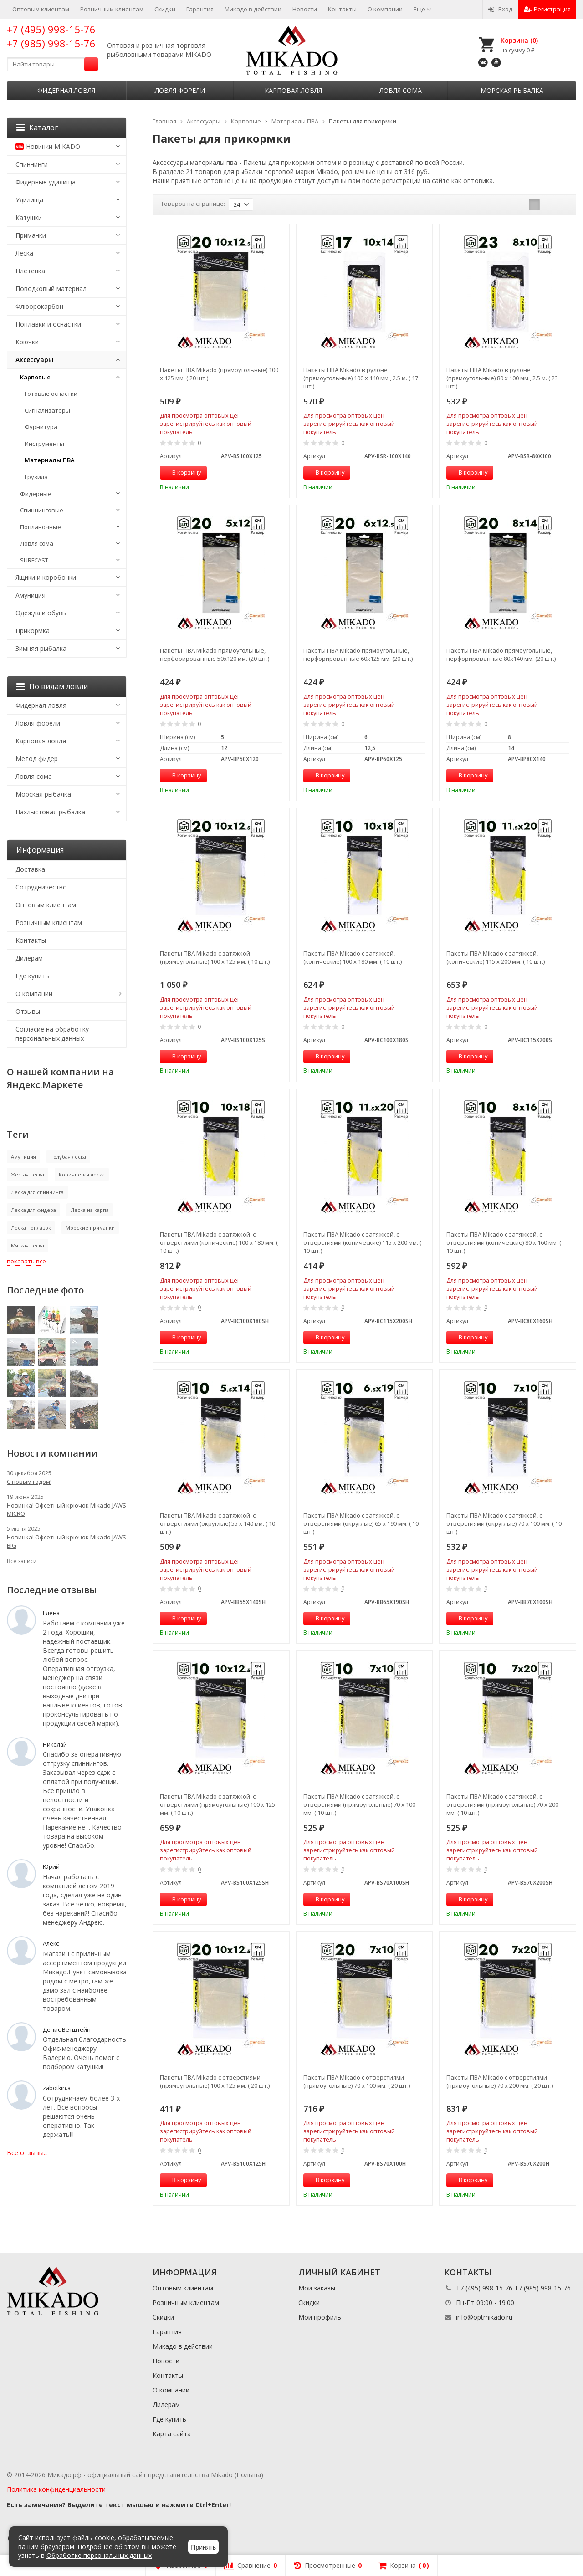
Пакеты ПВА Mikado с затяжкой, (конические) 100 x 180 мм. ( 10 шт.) (352, 957)
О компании (385, 9)
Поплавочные (40, 527)
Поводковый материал (51, 288)
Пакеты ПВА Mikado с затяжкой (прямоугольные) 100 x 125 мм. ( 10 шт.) (215, 957)
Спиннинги (31, 164)
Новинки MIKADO (47, 146)
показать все (26, 1261)
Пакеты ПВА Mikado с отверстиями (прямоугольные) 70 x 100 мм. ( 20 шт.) (356, 2081)
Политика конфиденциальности (56, 2489)
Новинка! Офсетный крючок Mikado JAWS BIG (66, 1541)
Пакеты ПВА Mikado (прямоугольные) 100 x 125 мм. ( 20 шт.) (219, 374)
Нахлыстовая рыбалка (50, 812)
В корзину (181, 472)
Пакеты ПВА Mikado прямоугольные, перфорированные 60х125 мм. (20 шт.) (358, 654)
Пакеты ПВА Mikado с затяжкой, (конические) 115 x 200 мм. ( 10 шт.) (495, 957)
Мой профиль (319, 2317)
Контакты (342, 9)
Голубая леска (68, 1156)
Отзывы (27, 1011)
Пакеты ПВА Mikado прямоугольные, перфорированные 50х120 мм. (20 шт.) (214, 654)
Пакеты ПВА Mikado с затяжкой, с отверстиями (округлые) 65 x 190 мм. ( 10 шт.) (361, 1523)
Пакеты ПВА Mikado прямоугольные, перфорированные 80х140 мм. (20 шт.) (501, 654)
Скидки (164, 9)
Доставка (30, 869)
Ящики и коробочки (45, 577)
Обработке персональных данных (99, 2555)
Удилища (29, 199)
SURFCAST (34, 560)
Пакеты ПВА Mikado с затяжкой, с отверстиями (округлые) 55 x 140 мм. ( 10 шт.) (217, 1523)
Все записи (22, 1561)
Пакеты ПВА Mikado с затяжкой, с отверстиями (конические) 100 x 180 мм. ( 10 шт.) (219, 1242)
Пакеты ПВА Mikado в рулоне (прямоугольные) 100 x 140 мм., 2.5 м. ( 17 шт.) (360, 378)
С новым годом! (29, 1481)
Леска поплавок (31, 1227)
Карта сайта (172, 2433)
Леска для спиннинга (37, 1192)
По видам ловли (52, 686)
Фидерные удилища (45, 182)
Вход (500, 9)
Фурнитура (41, 427)
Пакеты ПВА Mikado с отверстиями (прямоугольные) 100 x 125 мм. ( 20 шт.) (215, 2081)
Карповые (35, 377)
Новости (304, 9)
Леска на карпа (90, 1209)
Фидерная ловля (66, 90)
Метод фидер (36, 758)
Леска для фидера (33, 1209)
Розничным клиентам (111, 9)
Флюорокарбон (39, 306)
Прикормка (32, 630)
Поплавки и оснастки (48, 324)
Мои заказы (316, 2288)
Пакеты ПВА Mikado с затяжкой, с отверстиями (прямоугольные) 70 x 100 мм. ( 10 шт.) (359, 1804)
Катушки (28, 217)
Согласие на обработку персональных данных (52, 1034)
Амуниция (30, 595)
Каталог (37, 128)
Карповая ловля (293, 90)
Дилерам (29, 958)
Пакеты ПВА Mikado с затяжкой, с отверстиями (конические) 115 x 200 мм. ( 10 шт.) (362, 1242)
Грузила (36, 477)
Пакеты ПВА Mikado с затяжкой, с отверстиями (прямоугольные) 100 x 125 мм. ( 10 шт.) (217, 1804)
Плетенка (30, 270)
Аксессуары (34, 359)
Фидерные (35, 494)
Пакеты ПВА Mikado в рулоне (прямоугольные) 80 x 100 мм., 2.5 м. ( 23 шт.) (502, 378)
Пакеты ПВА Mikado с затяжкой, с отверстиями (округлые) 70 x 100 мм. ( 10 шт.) (504, 1523)
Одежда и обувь (40, 612)
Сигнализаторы (47, 410)
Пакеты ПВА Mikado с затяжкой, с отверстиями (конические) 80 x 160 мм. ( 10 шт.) (503, 1242)
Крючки (27, 341)
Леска (24, 253)
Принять (203, 2547)
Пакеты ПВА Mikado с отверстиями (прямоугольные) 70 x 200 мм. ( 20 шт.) (499, 2081)
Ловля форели (180, 90)
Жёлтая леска (27, 1174)
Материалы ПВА (50, 460)
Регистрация (547, 9)
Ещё (422, 9)
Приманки (30, 235)
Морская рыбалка (512, 90)
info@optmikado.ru (484, 2317)
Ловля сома (400, 90)
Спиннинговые (41, 510)
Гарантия (200, 9)
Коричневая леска (82, 1174)
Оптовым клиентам (40, 9)
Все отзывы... (27, 2152)
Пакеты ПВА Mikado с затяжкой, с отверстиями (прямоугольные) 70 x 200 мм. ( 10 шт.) (502, 1804)
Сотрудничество (41, 887)
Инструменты (44, 444)
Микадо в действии (253, 9)
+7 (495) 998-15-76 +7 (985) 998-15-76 (51, 36)
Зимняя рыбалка (40, 648)
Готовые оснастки (51, 393)
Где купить (32, 975)
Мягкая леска (27, 1245)
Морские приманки (90, 1227)
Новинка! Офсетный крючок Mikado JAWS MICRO (66, 1509)
